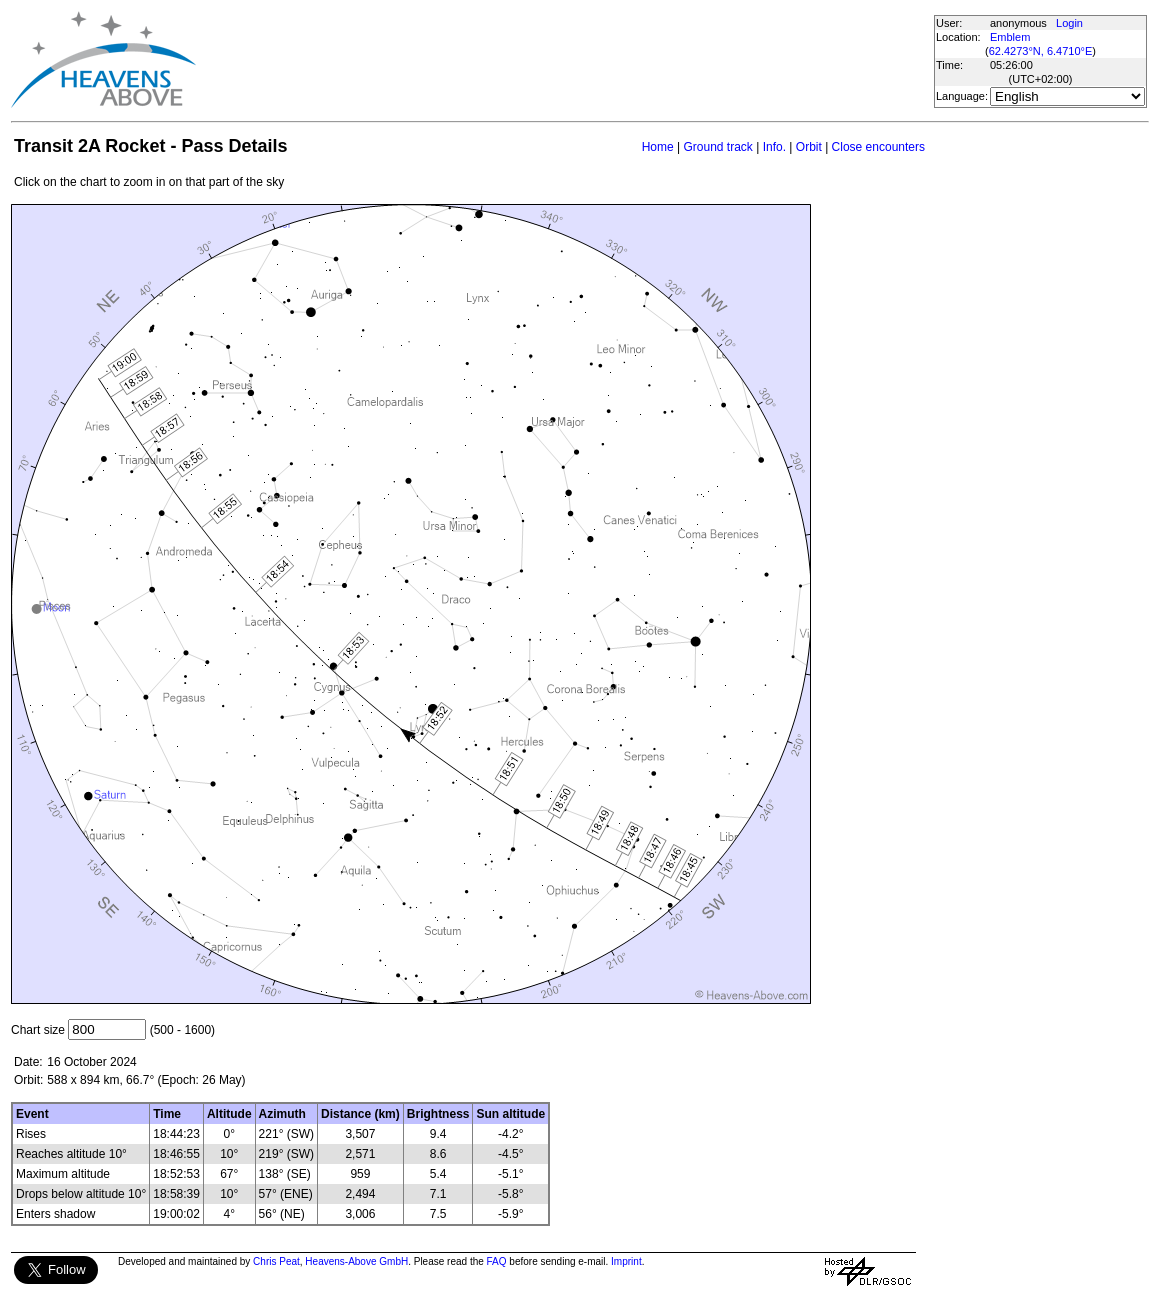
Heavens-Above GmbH (356, 1261)
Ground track (717, 147)
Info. (774, 147)
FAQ (497, 1261)
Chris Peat (276, 1261)
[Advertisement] (564, 60)
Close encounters (878, 147)
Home (658, 147)
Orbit (809, 147)
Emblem (1010, 37)
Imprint (626, 1261)
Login (1069, 23)
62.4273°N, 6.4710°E (1041, 51)
